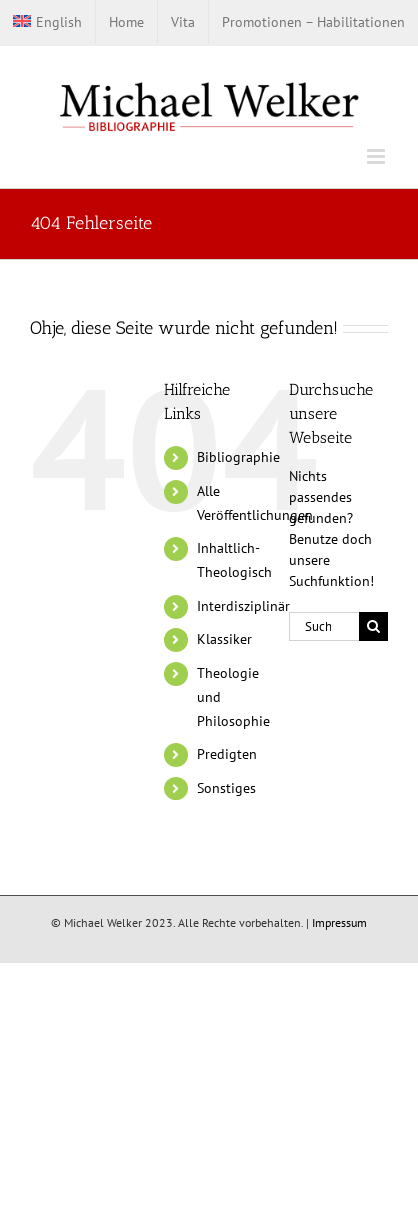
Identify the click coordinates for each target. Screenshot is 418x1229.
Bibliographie (238, 457)
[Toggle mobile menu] (377, 156)
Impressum (339, 922)
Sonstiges (226, 788)
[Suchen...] (324, 626)
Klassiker (224, 639)
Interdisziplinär (243, 606)
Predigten (227, 754)
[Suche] (373, 626)
